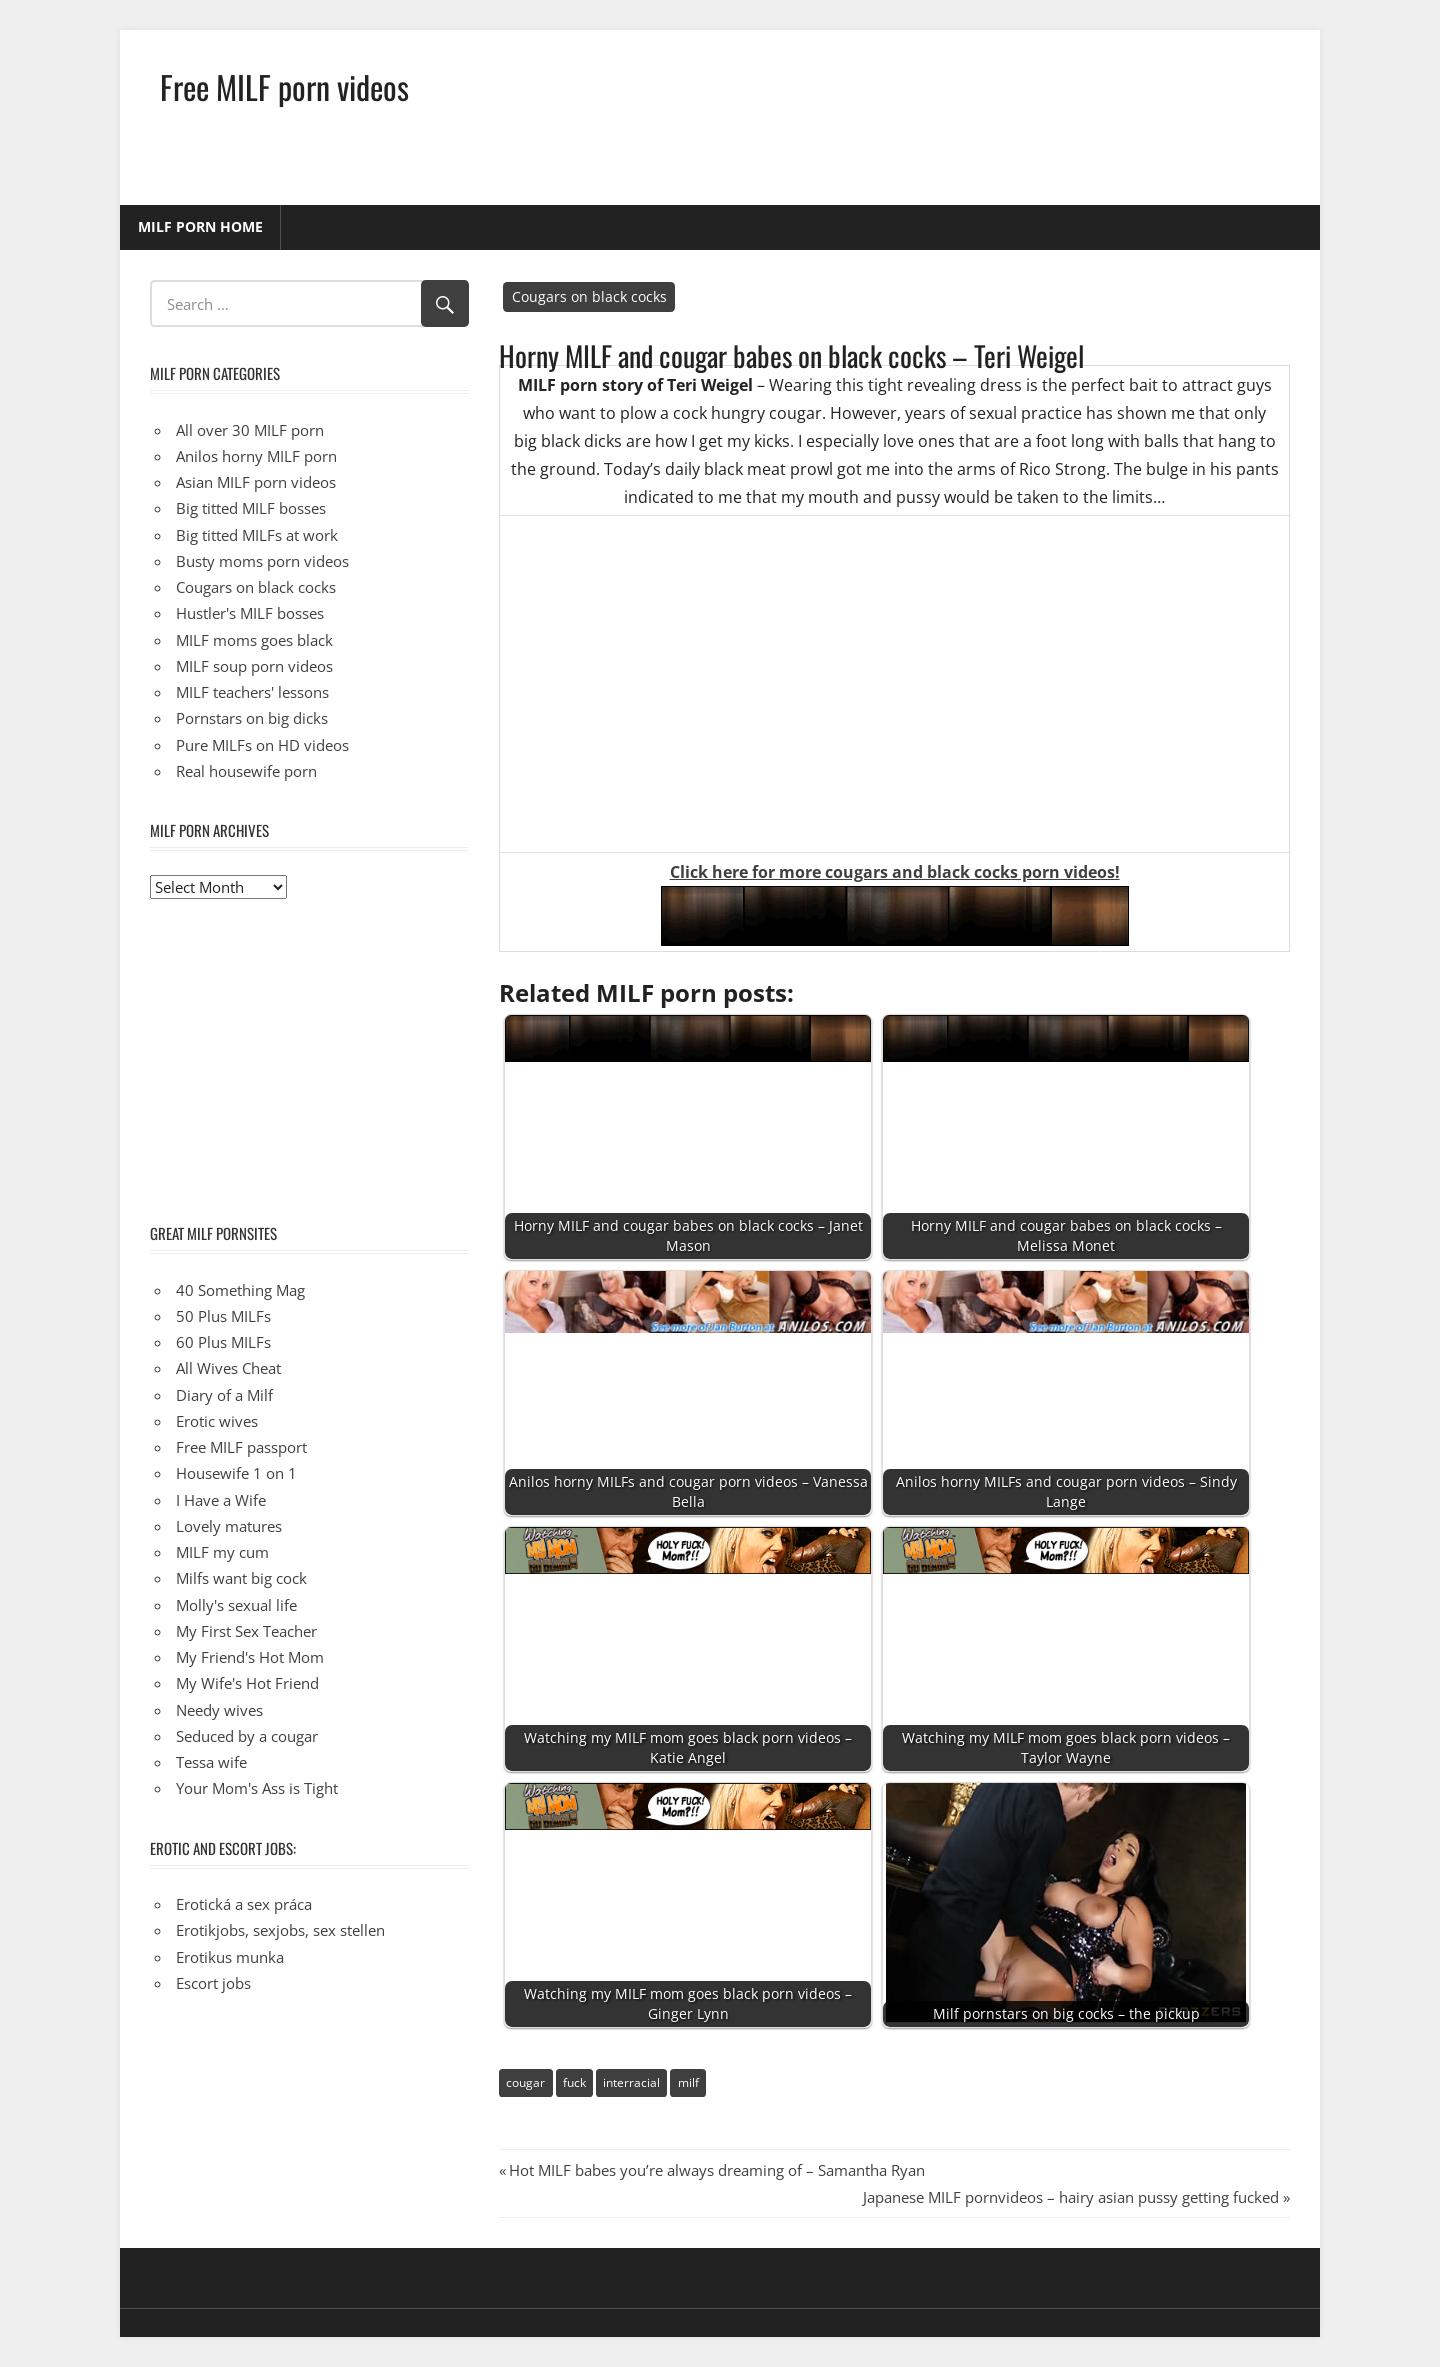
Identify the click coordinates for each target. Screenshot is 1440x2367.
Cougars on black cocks (589, 296)
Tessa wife (211, 1762)
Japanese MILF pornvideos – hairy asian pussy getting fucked (1071, 2197)
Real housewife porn (246, 771)
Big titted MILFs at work (257, 535)
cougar (525, 2082)
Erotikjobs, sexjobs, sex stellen (280, 1930)
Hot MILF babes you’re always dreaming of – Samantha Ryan (716, 2170)
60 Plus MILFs (223, 1342)
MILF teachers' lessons (252, 692)
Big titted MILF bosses (251, 508)
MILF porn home (200, 226)
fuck (574, 2082)
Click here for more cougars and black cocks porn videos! (895, 872)
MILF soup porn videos (254, 666)
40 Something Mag (240, 1290)
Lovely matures (229, 1526)
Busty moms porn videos (262, 561)
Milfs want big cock (241, 1578)
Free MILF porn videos (284, 86)
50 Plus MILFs (223, 1316)
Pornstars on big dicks (252, 718)
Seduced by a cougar (247, 1736)
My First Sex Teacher (246, 1631)
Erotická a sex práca (244, 1904)
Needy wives (219, 1710)
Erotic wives (217, 1421)
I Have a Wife (221, 1500)
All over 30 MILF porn (250, 430)
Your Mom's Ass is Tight (257, 1788)
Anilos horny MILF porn (256, 456)
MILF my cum (222, 1552)
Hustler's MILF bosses (250, 613)
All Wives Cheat (228, 1368)
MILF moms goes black (254, 640)
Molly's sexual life (236, 1605)
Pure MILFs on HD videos (262, 745)
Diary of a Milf (224, 1395)
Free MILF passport (241, 1447)
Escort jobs (213, 1983)
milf (688, 2082)
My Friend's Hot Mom (250, 1657)
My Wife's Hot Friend (247, 1683)
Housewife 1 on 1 (236, 1473)
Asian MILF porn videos (256, 482)
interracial (631, 2082)
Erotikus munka (230, 1957)
